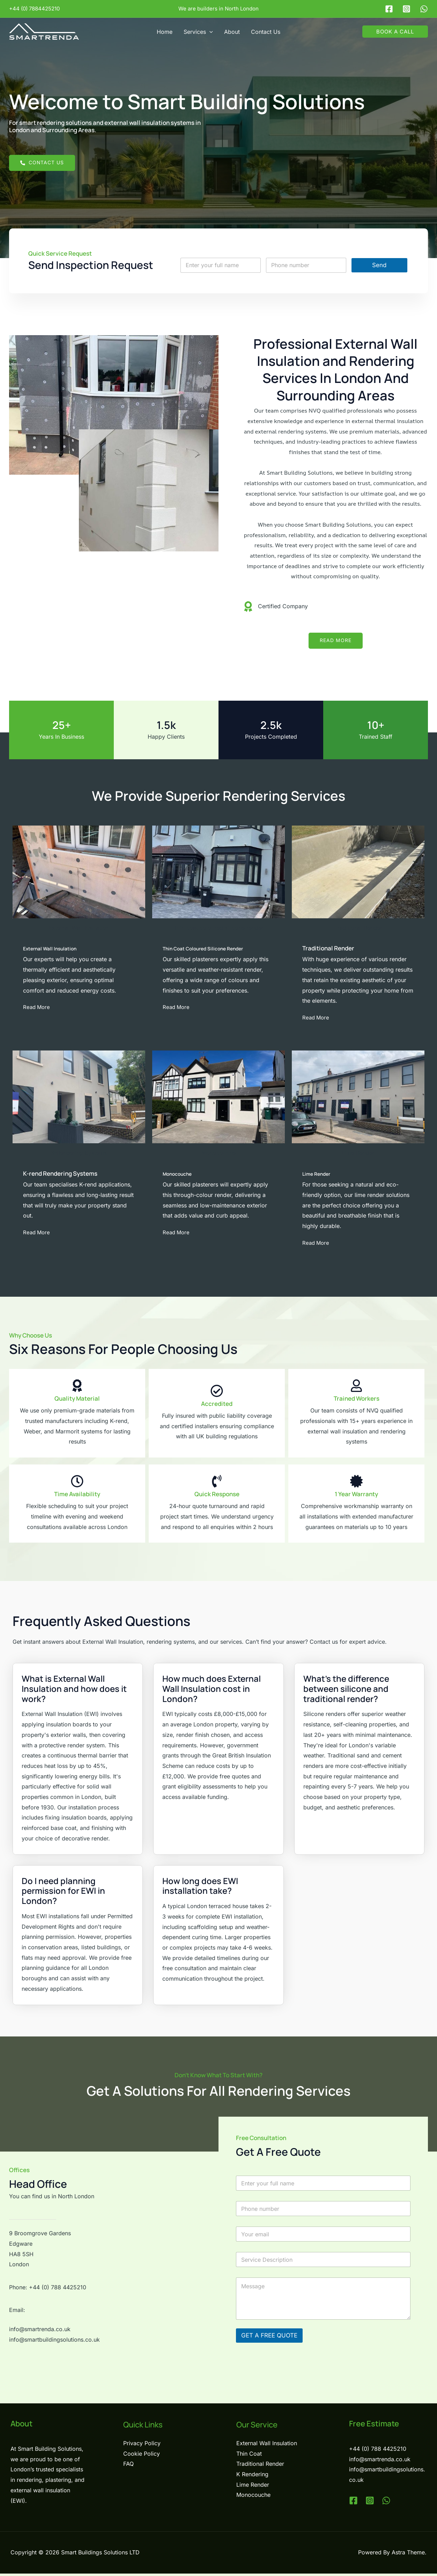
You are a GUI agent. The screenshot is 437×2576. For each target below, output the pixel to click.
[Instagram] (406, 9)
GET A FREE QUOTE (269, 2337)
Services (198, 32)
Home (164, 31)
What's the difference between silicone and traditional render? (346, 1691)
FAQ (128, 2466)
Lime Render (319, 1175)
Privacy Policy (142, 2445)
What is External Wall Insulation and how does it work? (74, 1691)
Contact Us (265, 31)
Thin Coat (249, 2455)
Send (379, 265)
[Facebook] (389, 9)
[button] (209, 32)
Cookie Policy (141, 2455)
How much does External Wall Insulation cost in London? (211, 1691)
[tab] (77, 1687)
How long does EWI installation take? (200, 1888)
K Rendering (252, 2476)
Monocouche (181, 1175)
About (232, 31)
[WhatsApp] (424, 9)
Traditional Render (260, 2466)
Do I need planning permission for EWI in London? (63, 1893)
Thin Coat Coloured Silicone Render (212, 949)
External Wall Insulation (56, 949)
